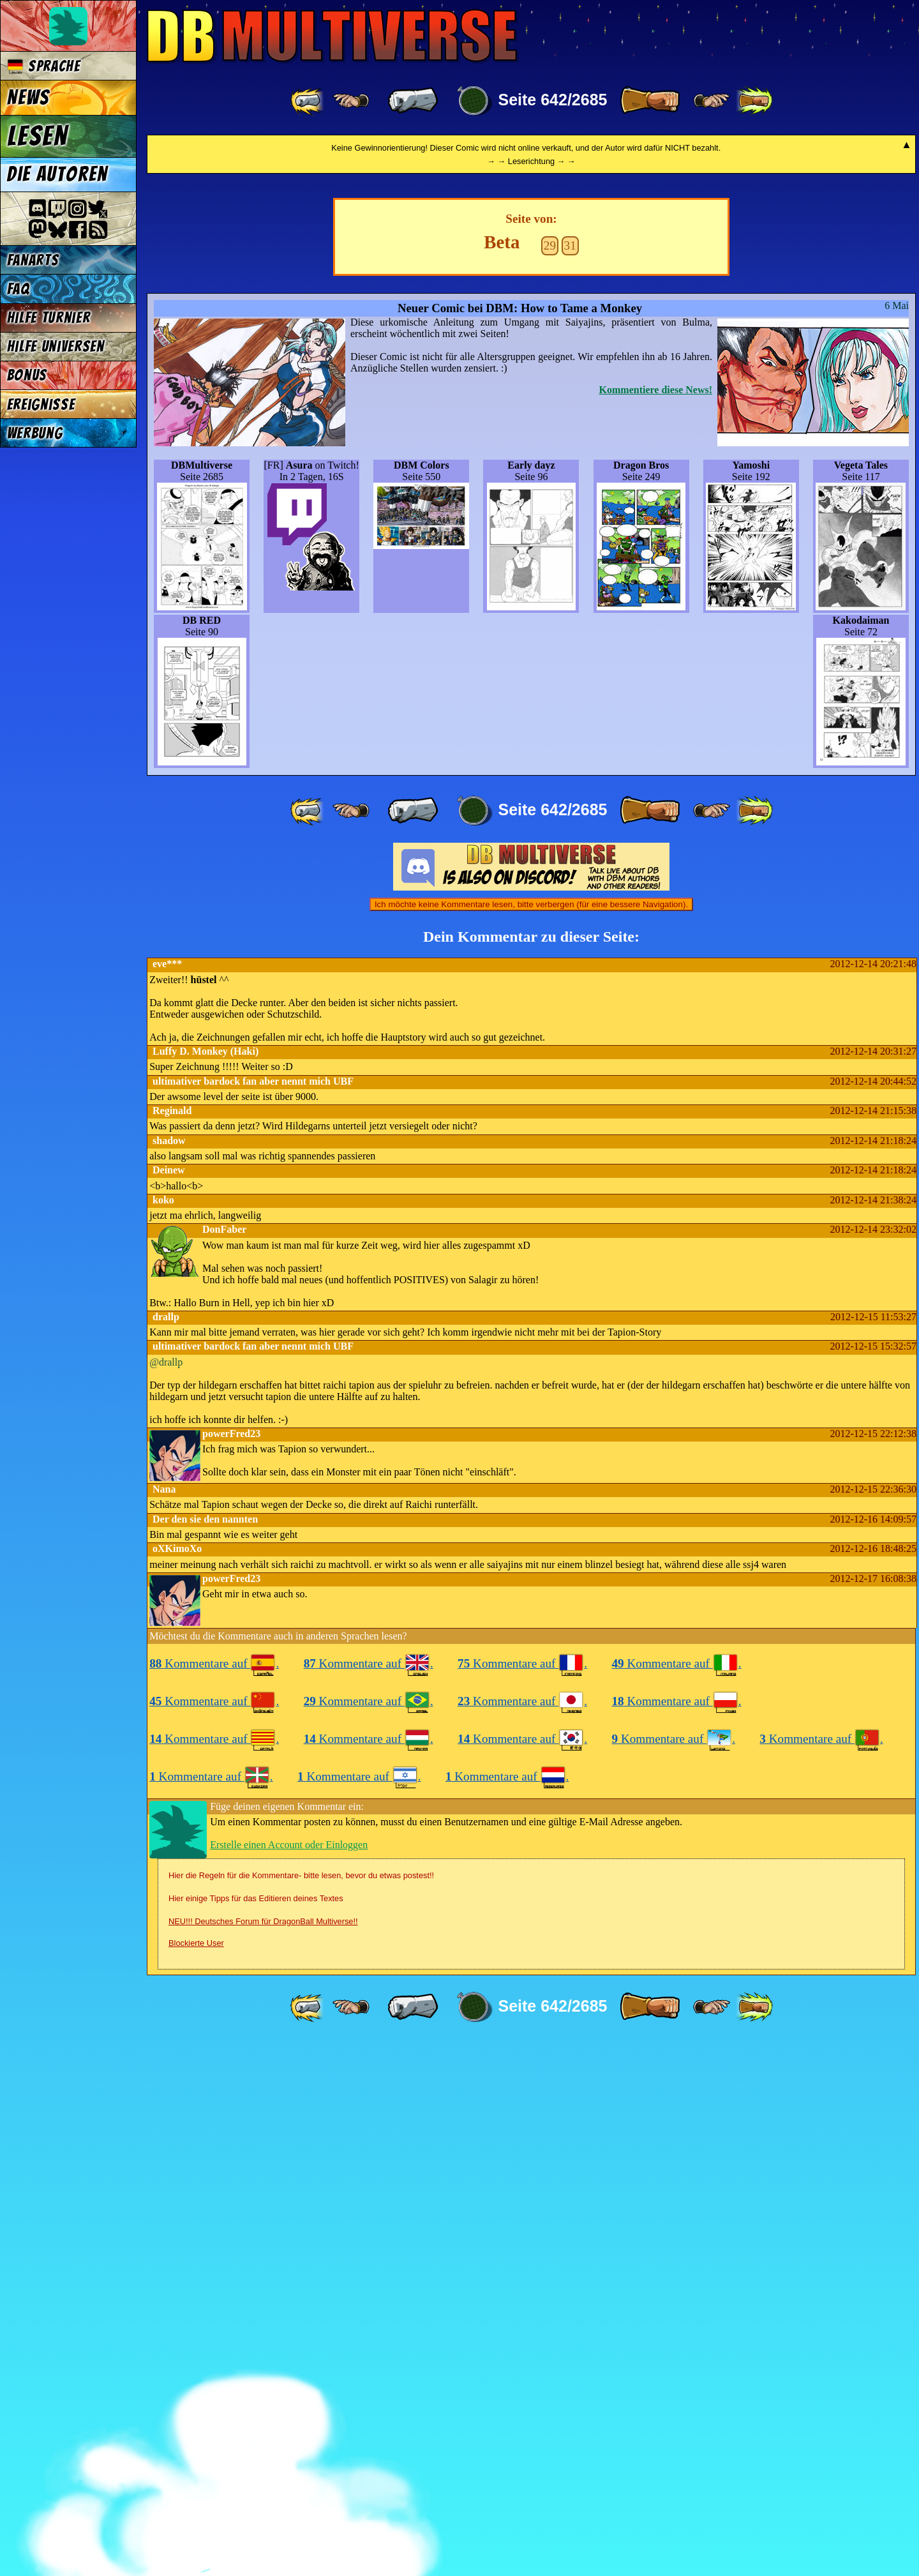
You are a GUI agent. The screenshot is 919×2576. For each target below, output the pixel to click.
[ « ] (413, 101)
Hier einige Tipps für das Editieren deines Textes (255, 2432)
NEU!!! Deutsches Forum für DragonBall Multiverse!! (263, 2455)
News (28, 98)
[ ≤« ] (351, 101)
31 (570, 779)
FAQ (18, 289)
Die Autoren (57, 174)
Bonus (27, 375)
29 (550, 779)
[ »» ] (754, 101)
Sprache (43, 66)
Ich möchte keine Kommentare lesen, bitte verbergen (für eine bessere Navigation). (531, 1438)
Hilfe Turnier (49, 318)
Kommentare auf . (214, 2197)
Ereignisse (41, 404)
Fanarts (33, 260)
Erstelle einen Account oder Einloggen (289, 2378)
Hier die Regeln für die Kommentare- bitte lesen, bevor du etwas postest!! (301, 2409)
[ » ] (649, 101)
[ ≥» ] (711, 101)
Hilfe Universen (56, 346)
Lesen (37, 136)
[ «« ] (308, 101)
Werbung (35, 433)
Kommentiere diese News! (655, 923)
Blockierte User (196, 2477)
